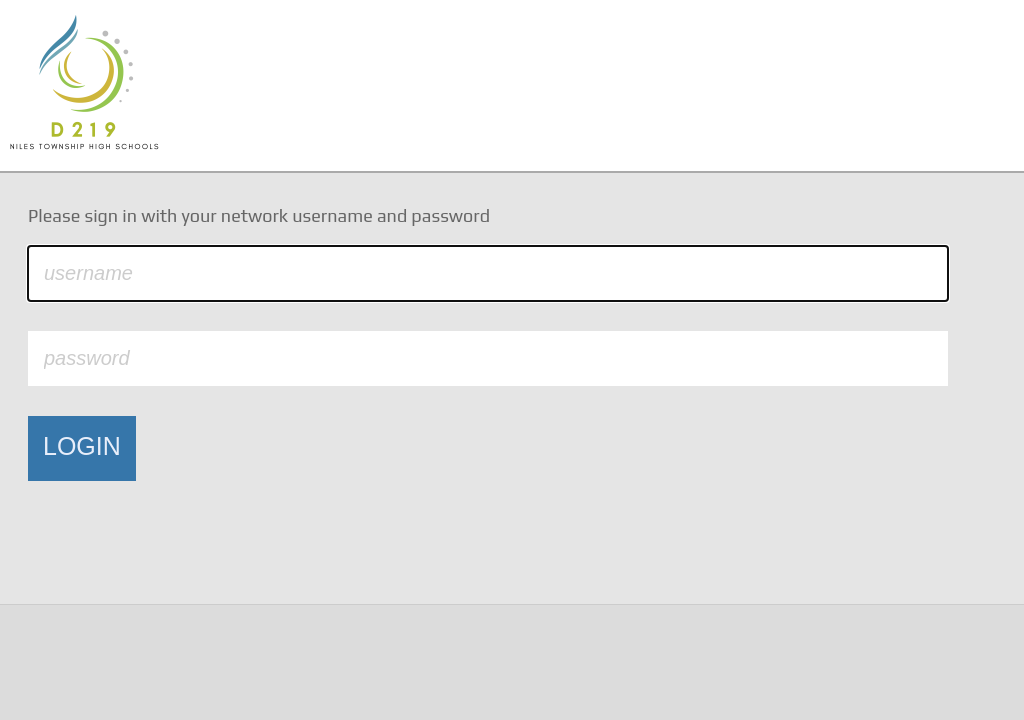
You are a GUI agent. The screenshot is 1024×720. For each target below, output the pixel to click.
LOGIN (82, 446)
